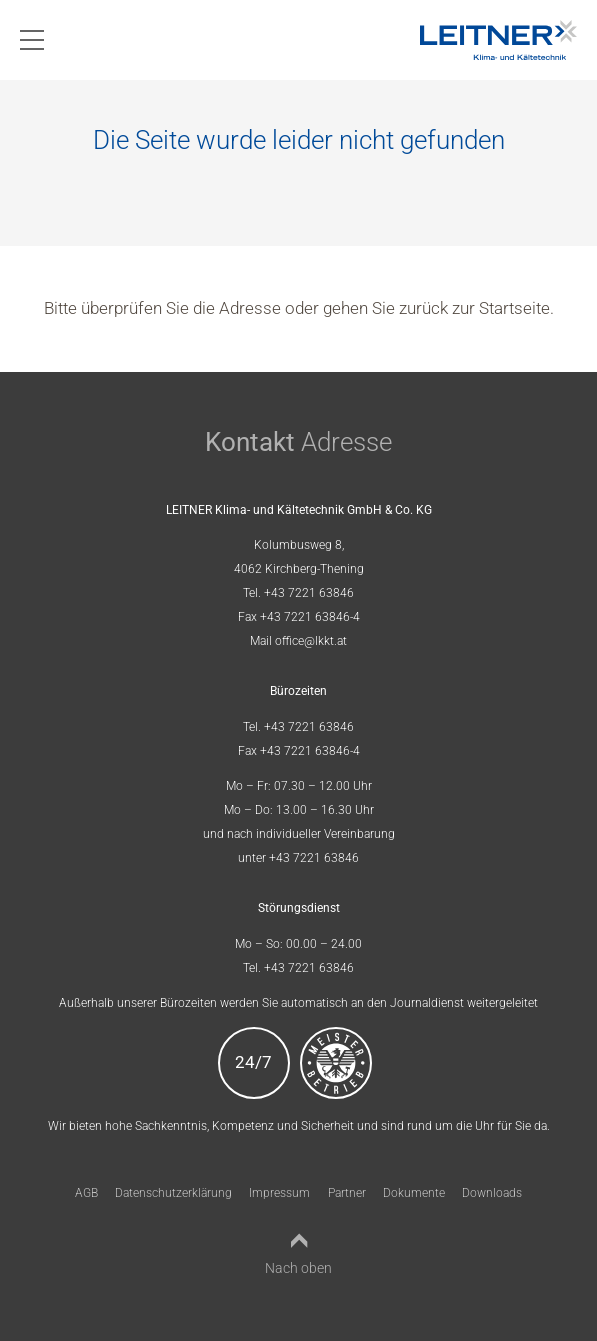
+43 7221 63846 (309, 593)
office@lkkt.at (311, 641)
